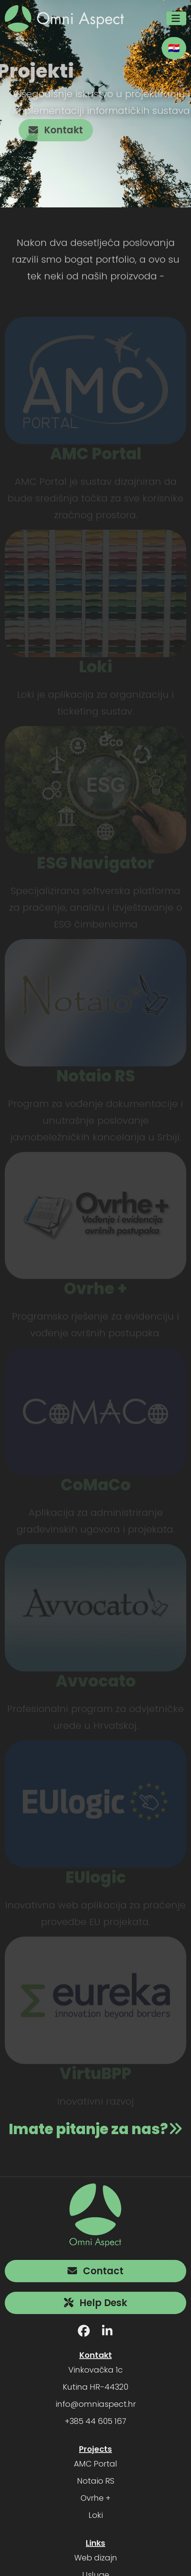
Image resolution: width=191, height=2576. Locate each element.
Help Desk (95, 2301)
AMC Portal (95, 2463)
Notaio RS (95, 2480)
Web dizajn (95, 2556)
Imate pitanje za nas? (95, 2128)
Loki (96, 2514)
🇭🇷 (174, 48)
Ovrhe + (95, 2497)
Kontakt (62, 130)
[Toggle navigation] (176, 18)
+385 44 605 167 (95, 2420)
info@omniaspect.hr (96, 2403)
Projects (95, 2448)
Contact (95, 2270)
